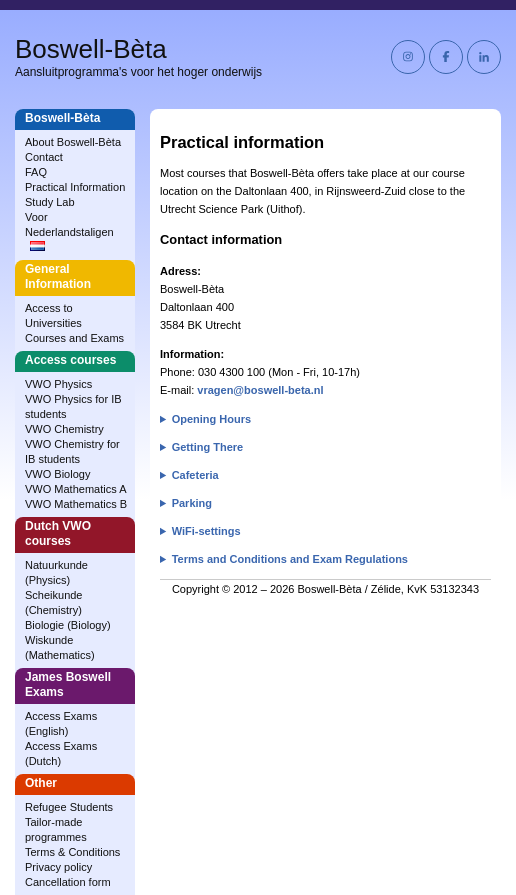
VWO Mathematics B (76, 504)
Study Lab (50, 202)
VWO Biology (57, 474)
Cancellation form (68, 882)
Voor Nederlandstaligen (69, 231)
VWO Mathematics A (75, 489)
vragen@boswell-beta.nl (260, 390)
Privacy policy (58, 867)
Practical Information (75, 187)
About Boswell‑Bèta (73, 142)
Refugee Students (69, 807)
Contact (44, 157)
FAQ (36, 172)
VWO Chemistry (64, 429)
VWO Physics (58, 384)
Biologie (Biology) (68, 625)
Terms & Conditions (72, 852)
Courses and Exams (74, 338)
